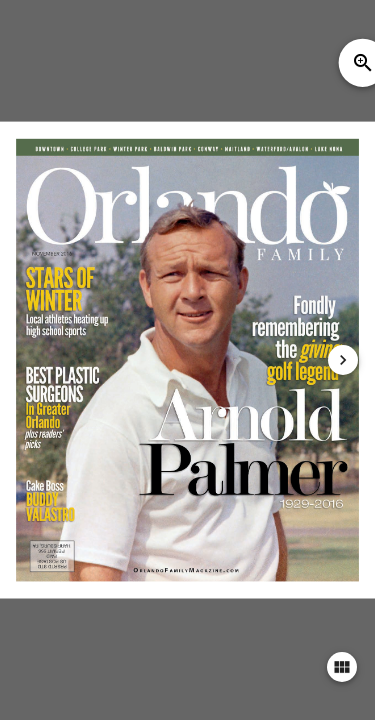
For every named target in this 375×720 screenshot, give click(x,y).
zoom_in (363, 63)
